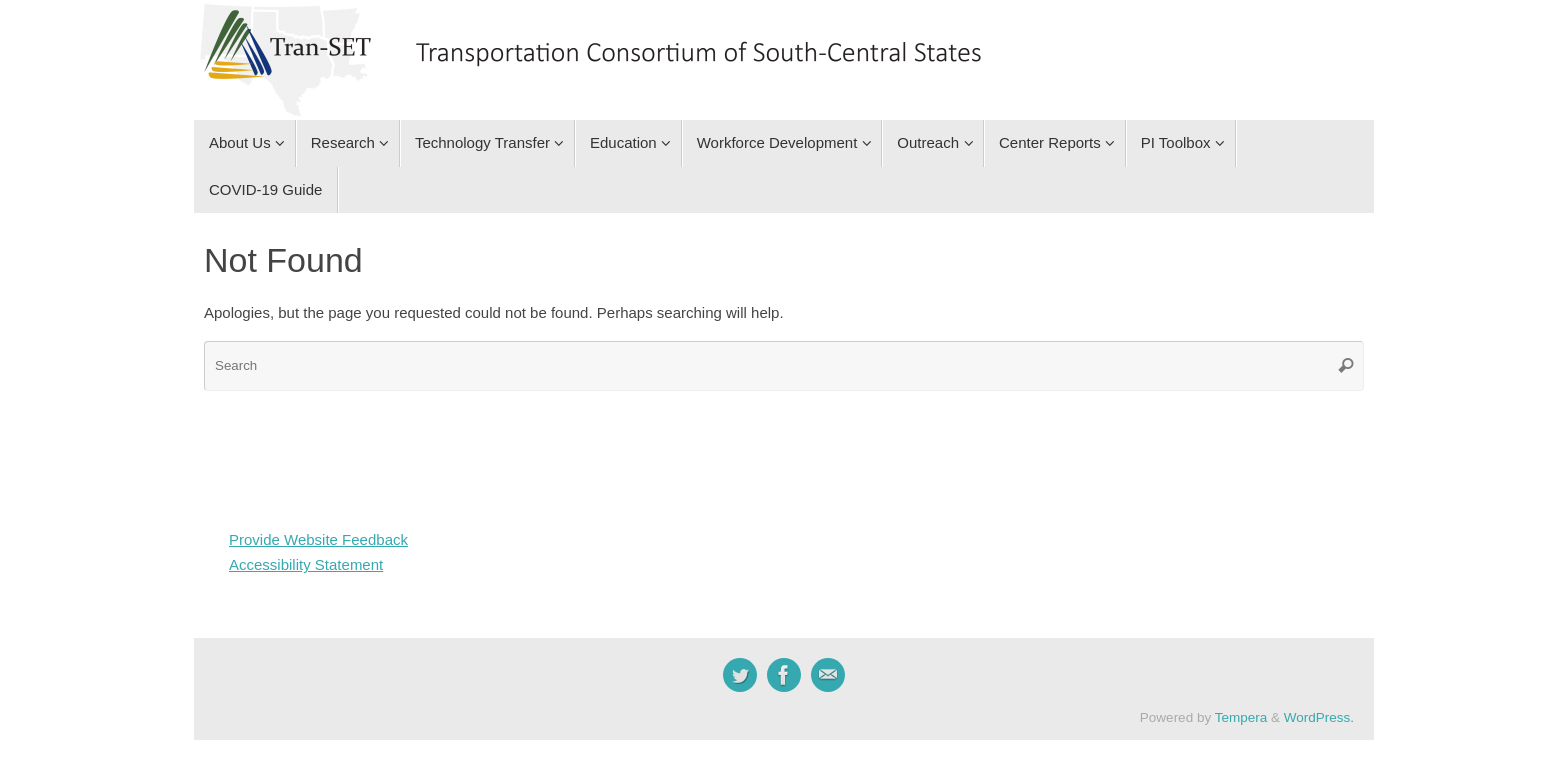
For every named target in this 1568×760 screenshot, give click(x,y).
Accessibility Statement (306, 564)
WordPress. (1319, 717)
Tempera (1241, 717)
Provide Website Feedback (318, 539)
